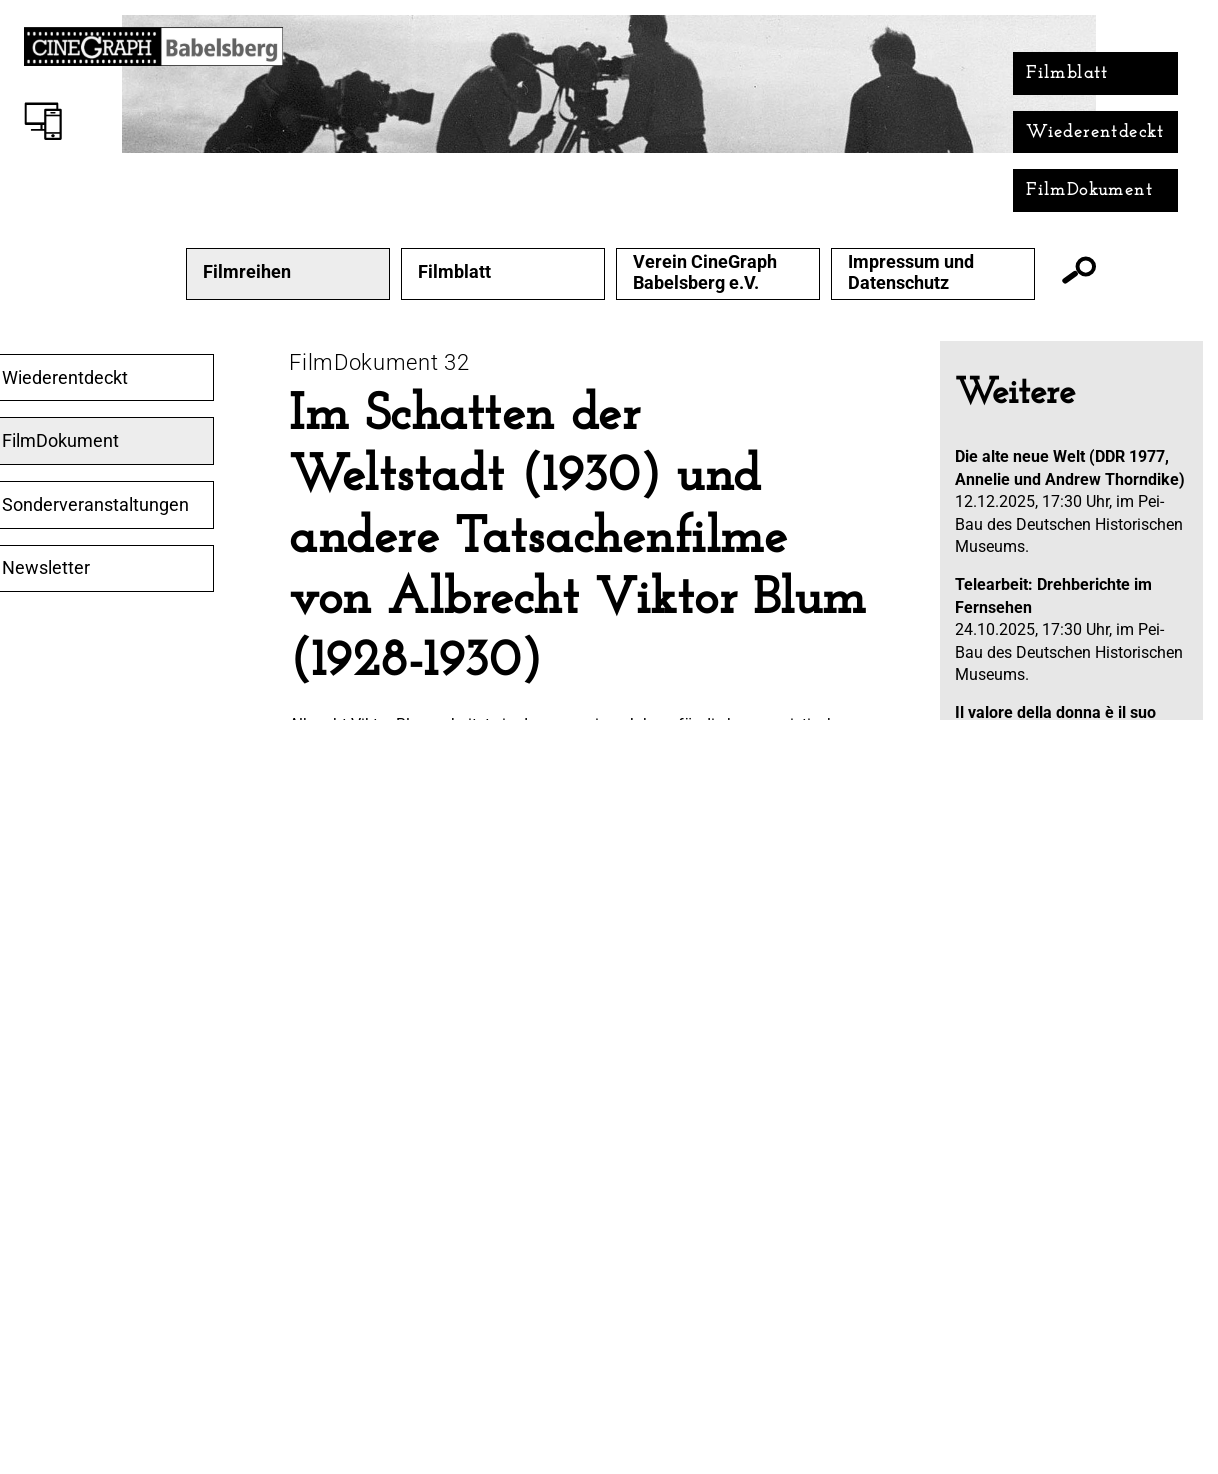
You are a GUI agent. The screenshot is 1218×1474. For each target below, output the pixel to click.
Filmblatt (1067, 73)
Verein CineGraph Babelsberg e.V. (705, 272)
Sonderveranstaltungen (95, 505)
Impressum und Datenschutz (911, 272)
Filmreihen (247, 272)
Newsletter (46, 568)
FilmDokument (1089, 190)
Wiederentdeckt (1095, 132)
